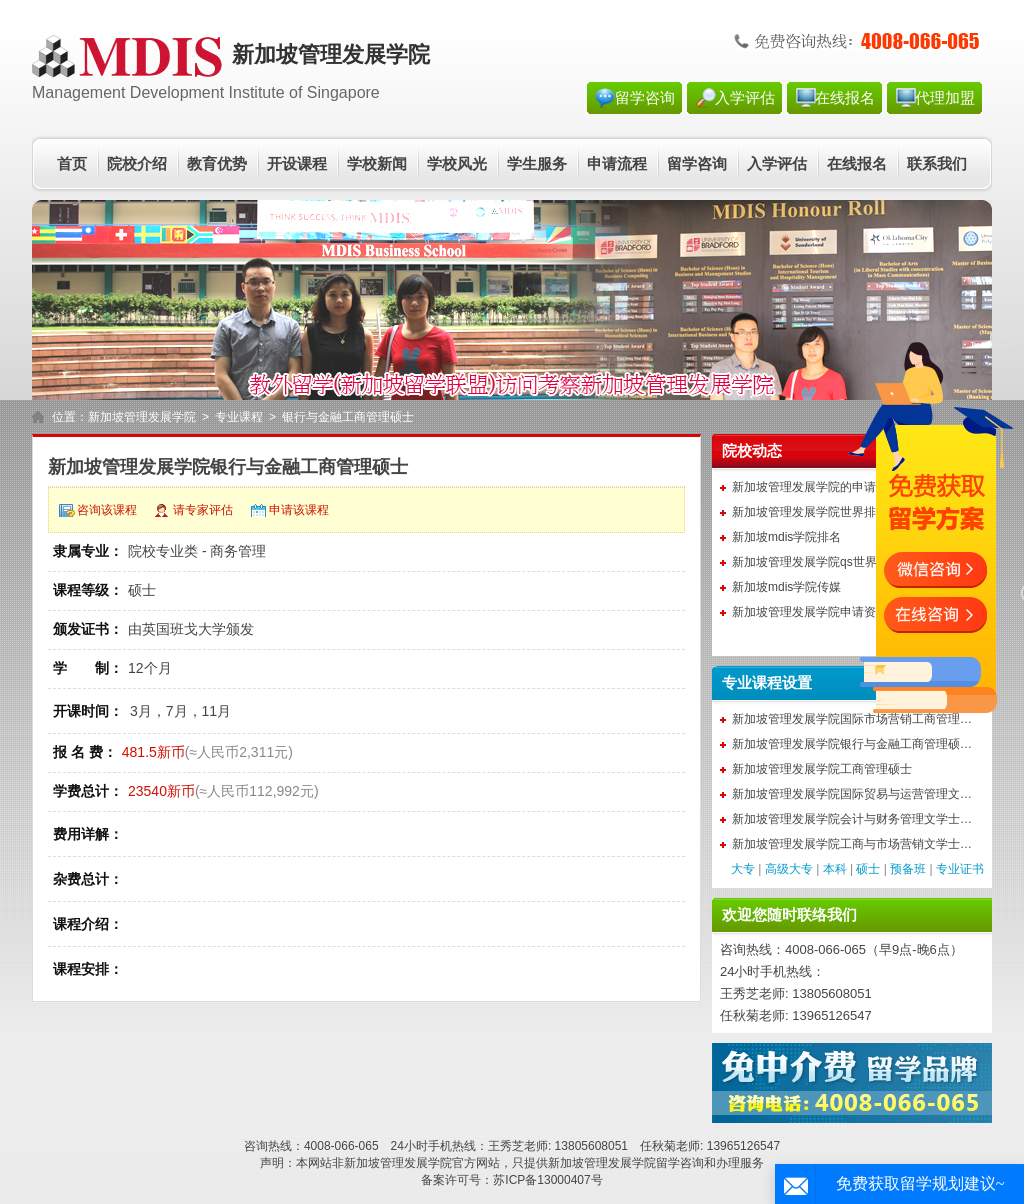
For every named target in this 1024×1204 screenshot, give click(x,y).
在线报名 (845, 98)
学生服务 (537, 164)
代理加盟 (945, 98)
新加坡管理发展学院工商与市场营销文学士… (852, 844)
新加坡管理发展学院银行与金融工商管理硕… (852, 744)
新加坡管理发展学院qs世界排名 (816, 562)
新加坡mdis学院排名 (786, 537)
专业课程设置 (767, 683)
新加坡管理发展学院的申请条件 (816, 487)
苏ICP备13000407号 (547, 1180)
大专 (743, 869)
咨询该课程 (107, 510)
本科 (835, 869)
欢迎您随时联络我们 (789, 915)
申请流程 (617, 164)
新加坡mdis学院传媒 (786, 587)
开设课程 (297, 164)
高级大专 (789, 869)
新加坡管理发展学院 (142, 417)
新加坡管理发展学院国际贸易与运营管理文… (852, 794)
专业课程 (239, 417)
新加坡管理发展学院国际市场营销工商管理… (852, 719)
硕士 (868, 869)
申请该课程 (299, 510)
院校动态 (752, 451)
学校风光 (457, 164)
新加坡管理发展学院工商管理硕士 (822, 769)
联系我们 (937, 164)
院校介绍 (137, 164)
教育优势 (217, 164)
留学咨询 (645, 98)
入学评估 (745, 98)
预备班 (908, 869)
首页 (72, 164)
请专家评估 (203, 510)
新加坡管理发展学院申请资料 (810, 612)
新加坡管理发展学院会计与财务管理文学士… (852, 819)
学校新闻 (377, 164)
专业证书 (960, 869)
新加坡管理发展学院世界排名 (810, 512)
